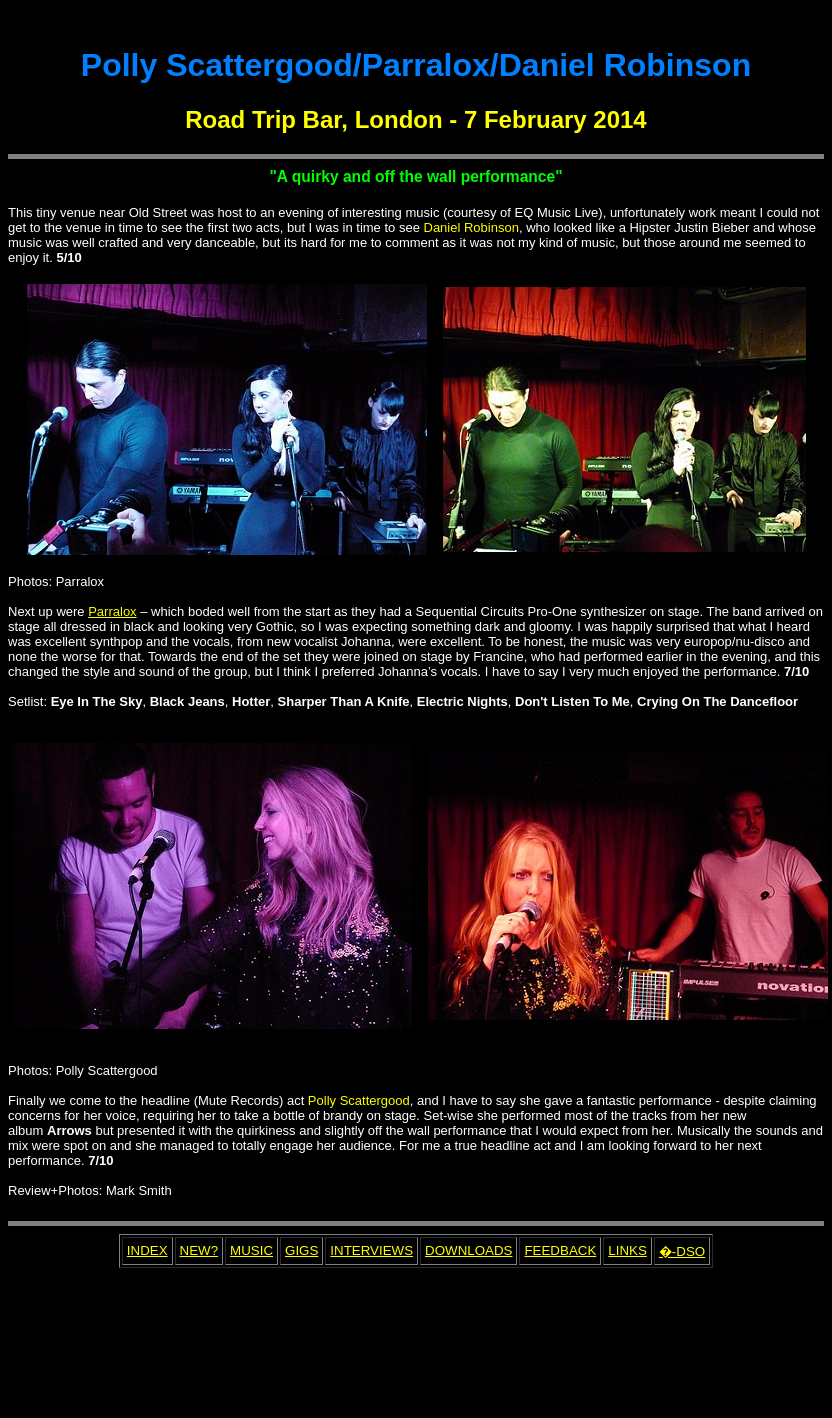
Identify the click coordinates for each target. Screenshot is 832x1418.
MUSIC (251, 1250)
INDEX (147, 1250)
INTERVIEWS (371, 1250)
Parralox (112, 611)
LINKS (627, 1250)
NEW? (199, 1250)
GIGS (301, 1250)
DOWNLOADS (468, 1250)
